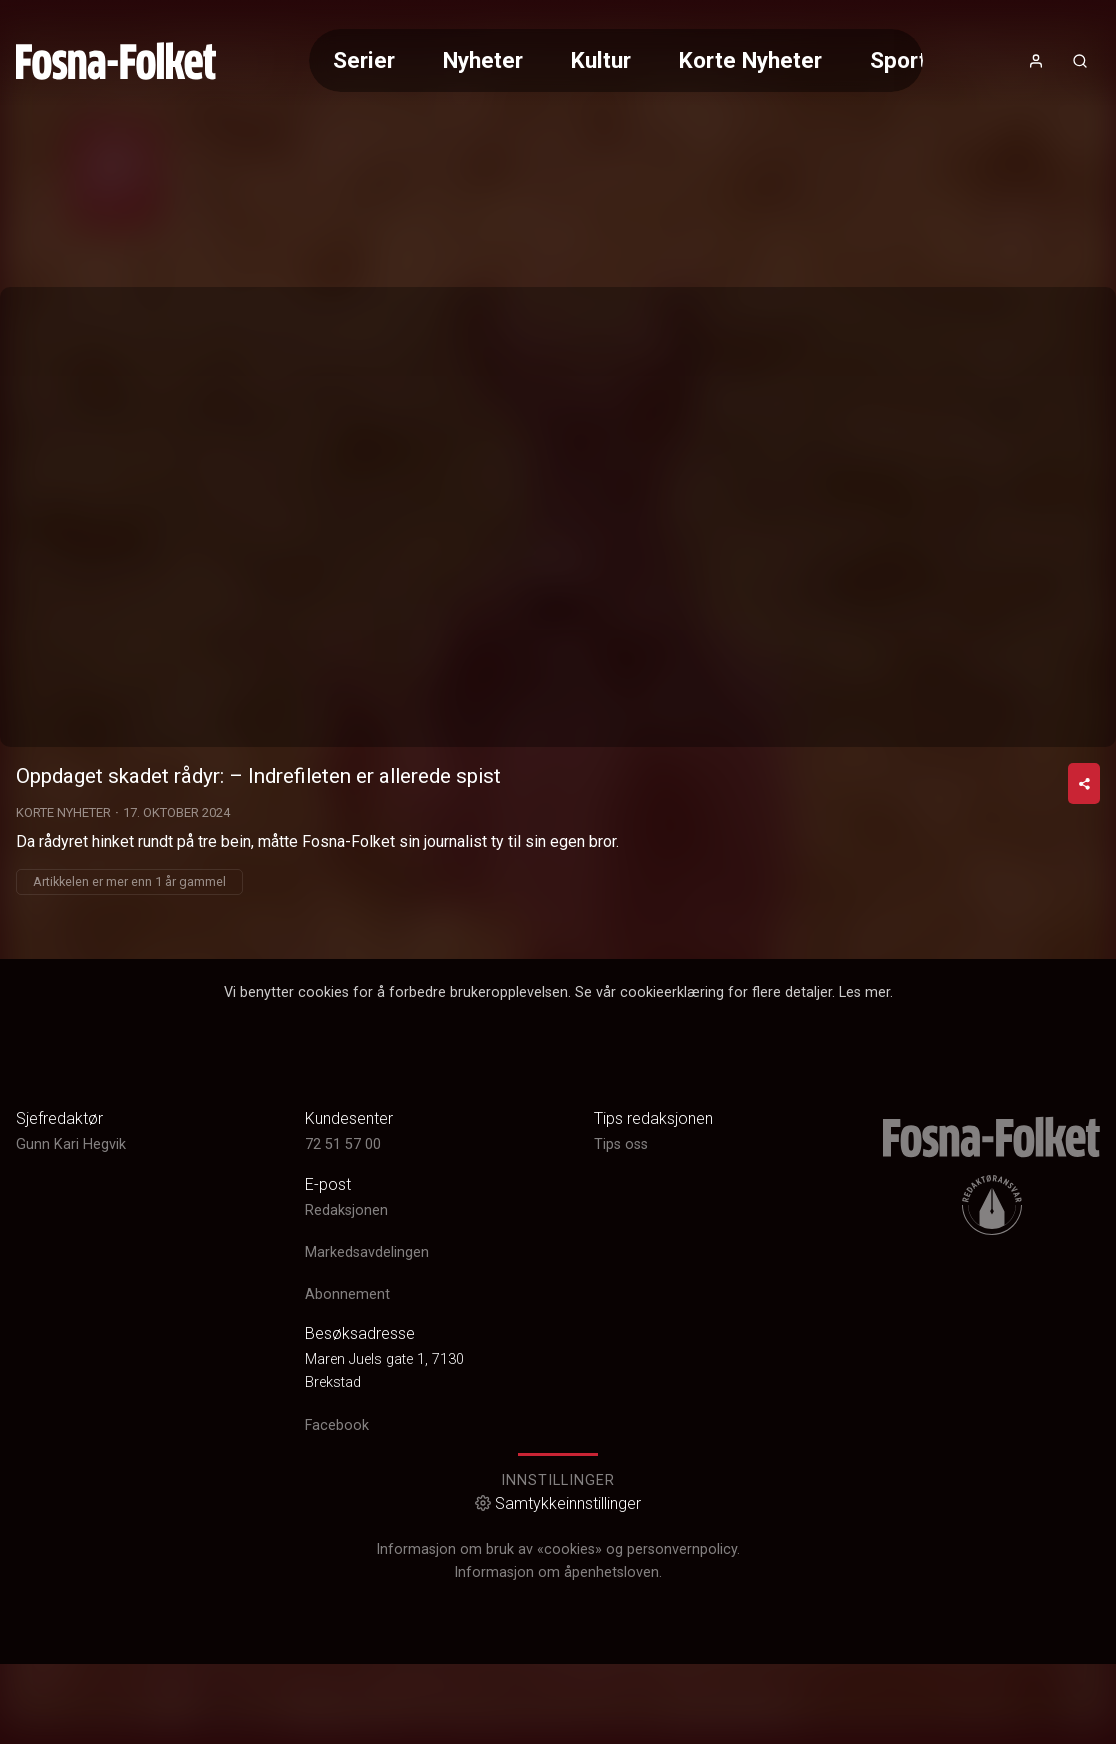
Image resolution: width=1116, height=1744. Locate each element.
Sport (898, 60)
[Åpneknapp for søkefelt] (1080, 61)
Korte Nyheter (750, 60)
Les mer (864, 1222)
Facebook (337, 1654)
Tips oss (621, 1374)
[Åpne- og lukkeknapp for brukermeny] (1036, 61)
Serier (364, 60)
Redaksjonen (346, 1439)
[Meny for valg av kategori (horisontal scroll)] (616, 60)
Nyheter (483, 60)
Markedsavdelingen (367, 1482)
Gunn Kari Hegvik (71, 1374)
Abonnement (347, 1524)
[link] (116, 61)
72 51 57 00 (343, 1374)
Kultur (601, 60)
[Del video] (1084, 1013)
